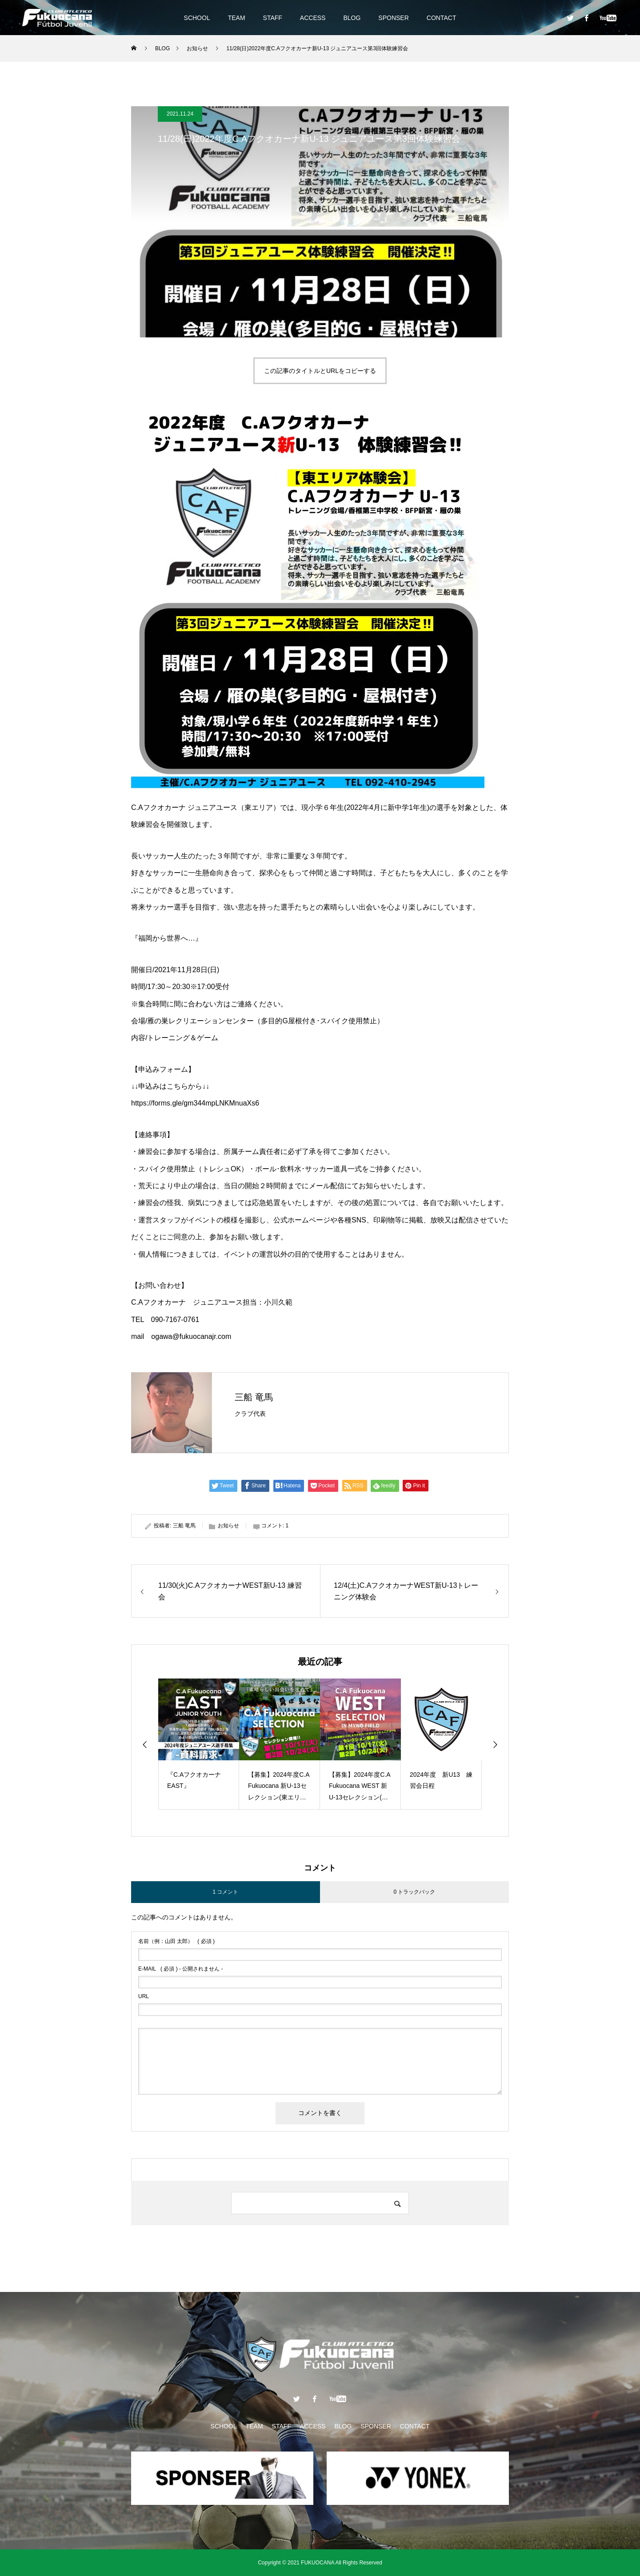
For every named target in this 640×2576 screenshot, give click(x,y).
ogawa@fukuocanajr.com (191, 1336)
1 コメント (225, 1892)
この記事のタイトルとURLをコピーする (320, 370)
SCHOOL (197, 17)
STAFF (272, 17)
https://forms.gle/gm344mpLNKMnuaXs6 (195, 1103)
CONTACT (441, 17)
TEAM (236, 17)
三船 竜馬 (254, 1397)
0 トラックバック (414, 1892)
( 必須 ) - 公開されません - (180, 1968)
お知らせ (228, 1525)
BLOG (351, 17)
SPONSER (393, 17)
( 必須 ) (176, 1941)
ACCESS (313, 17)
